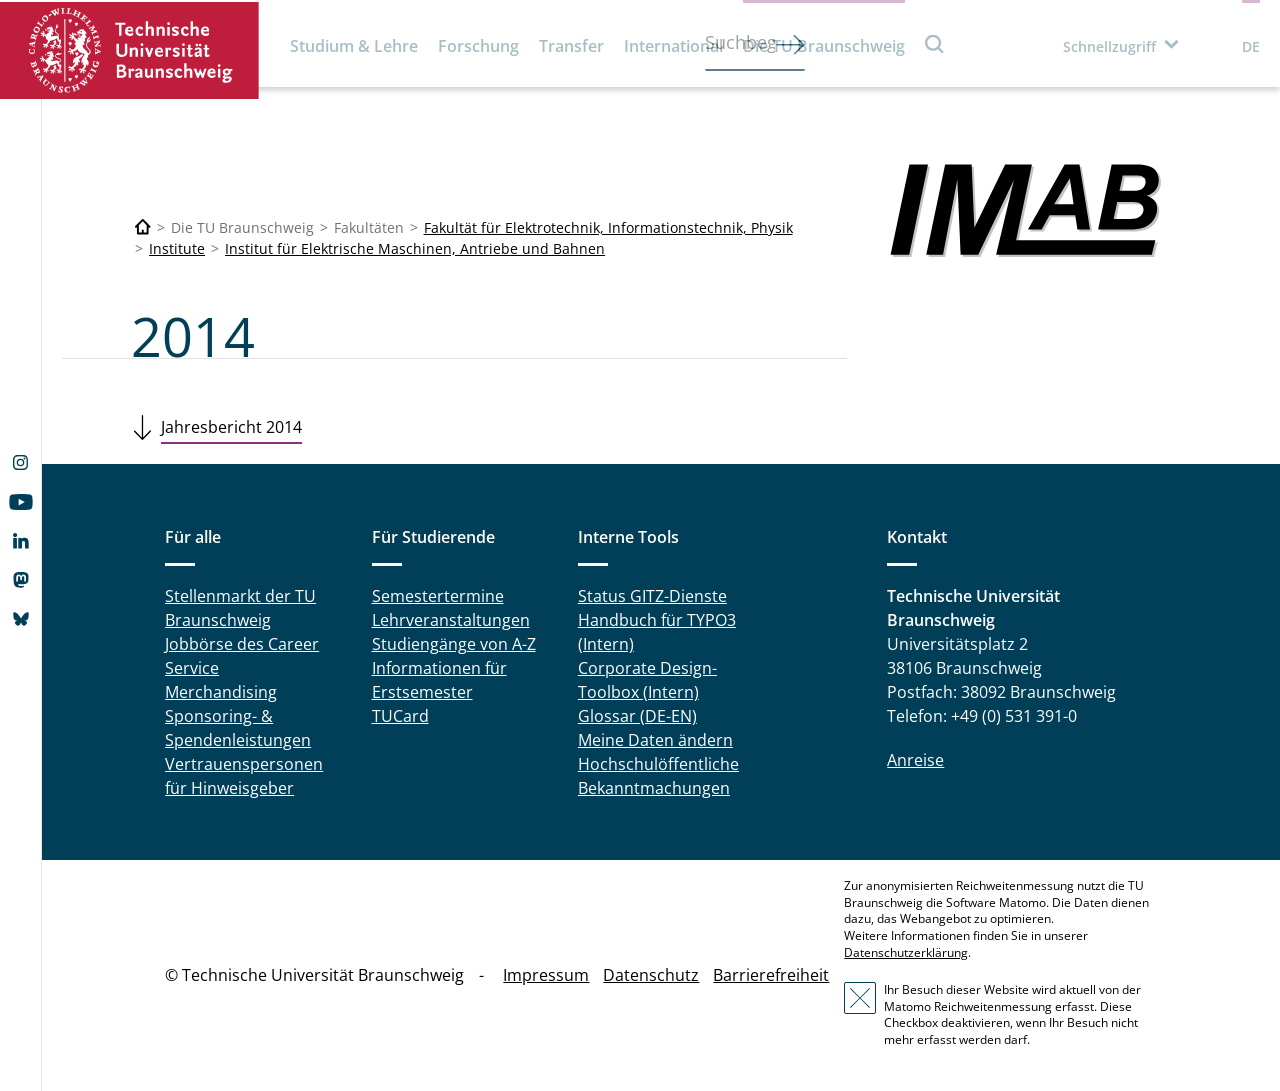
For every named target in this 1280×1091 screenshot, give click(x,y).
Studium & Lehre (354, 46)
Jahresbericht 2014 (231, 427)
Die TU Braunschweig (824, 46)
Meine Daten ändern (655, 740)
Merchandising (221, 692)
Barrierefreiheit (771, 975)
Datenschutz (651, 975)
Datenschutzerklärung (906, 952)
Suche (935, 43)
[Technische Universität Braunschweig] (143, 227)
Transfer (571, 46)
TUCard (400, 716)
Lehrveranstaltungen (451, 620)
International (673, 46)
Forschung (478, 46)
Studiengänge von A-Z (454, 644)
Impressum (546, 975)
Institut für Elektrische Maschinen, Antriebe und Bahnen (415, 248)
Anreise (915, 760)
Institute (177, 248)
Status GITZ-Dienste (652, 596)
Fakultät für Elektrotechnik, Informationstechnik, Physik (608, 227)
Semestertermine (438, 596)
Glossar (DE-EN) (637, 716)
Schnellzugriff (1109, 46)
